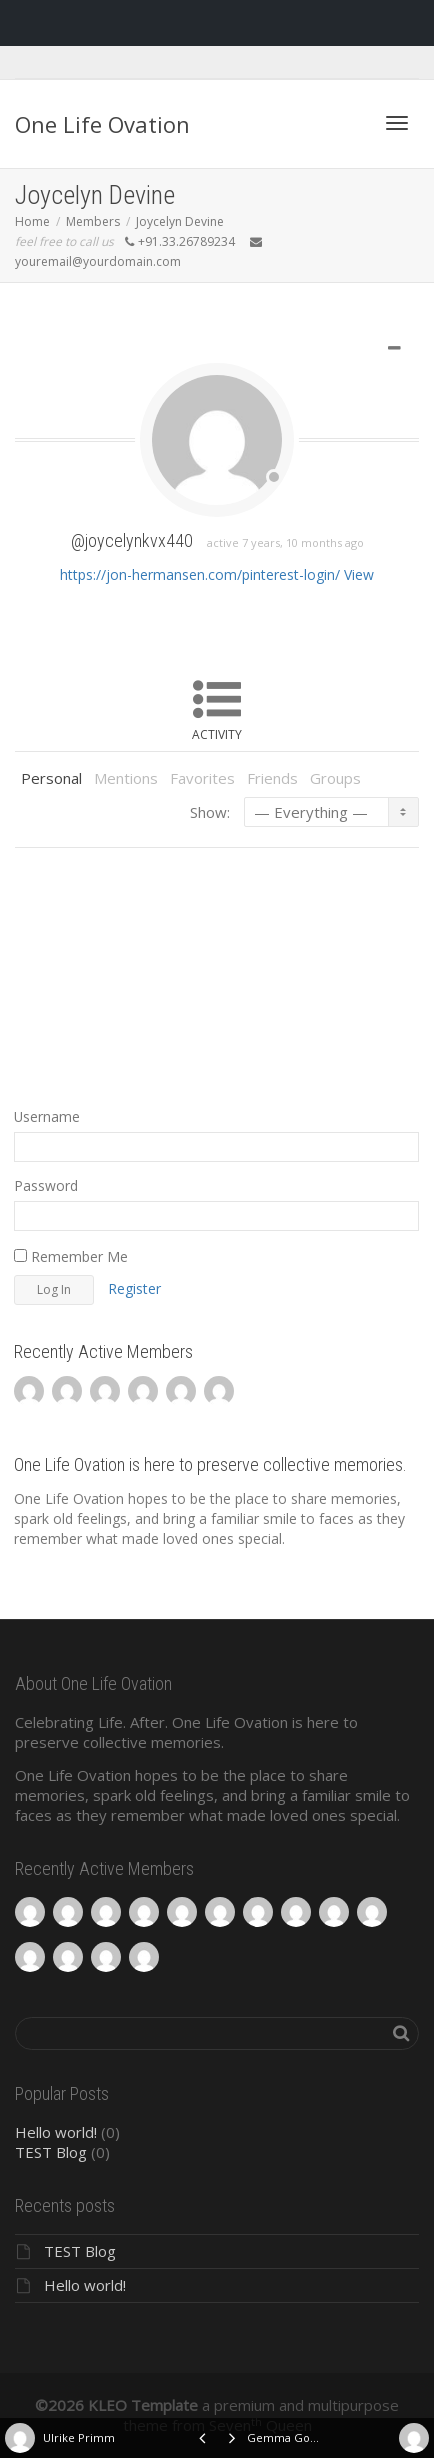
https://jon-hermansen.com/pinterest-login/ (200, 574)
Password (46, 1185)
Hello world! (56, 2132)
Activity (217, 734)
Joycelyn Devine (180, 221)
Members (93, 221)
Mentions (126, 778)
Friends (272, 778)
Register (134, 1288)
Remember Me (71, 1256)
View (359, 574)
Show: (210, 812)
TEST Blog (51, 2152)
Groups (335, 778)
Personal (51, 778)
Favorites (202, 778)
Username (47, 1116)
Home (32, 221)
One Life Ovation (102, 124)
